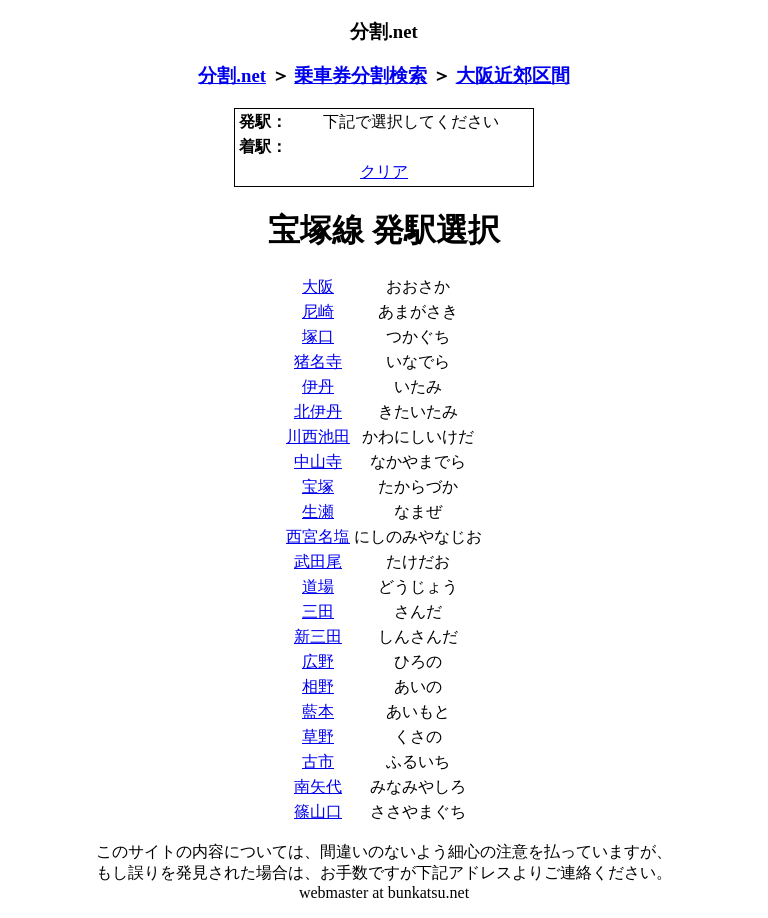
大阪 (318, 286)
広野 (318, 661)
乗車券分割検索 (360, 75)
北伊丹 (318, 411)
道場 (318, 586)
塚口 (318, 336)
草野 (318, 736)
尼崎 (318, 311)
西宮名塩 (318, 536)
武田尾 (318, 561)
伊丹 (318, 386)
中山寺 (318, 461)
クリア (384, 171)
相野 (318, 686)
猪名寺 (318, 361)
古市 (318, 761)
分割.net (232, 75)
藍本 (318, 711)
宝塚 (318, 486)
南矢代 (318, 786)
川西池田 (318, 436)
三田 (318, 611)
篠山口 (318, 811)
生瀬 (318, 511)
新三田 (318, 636)
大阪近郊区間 (513, 75)
